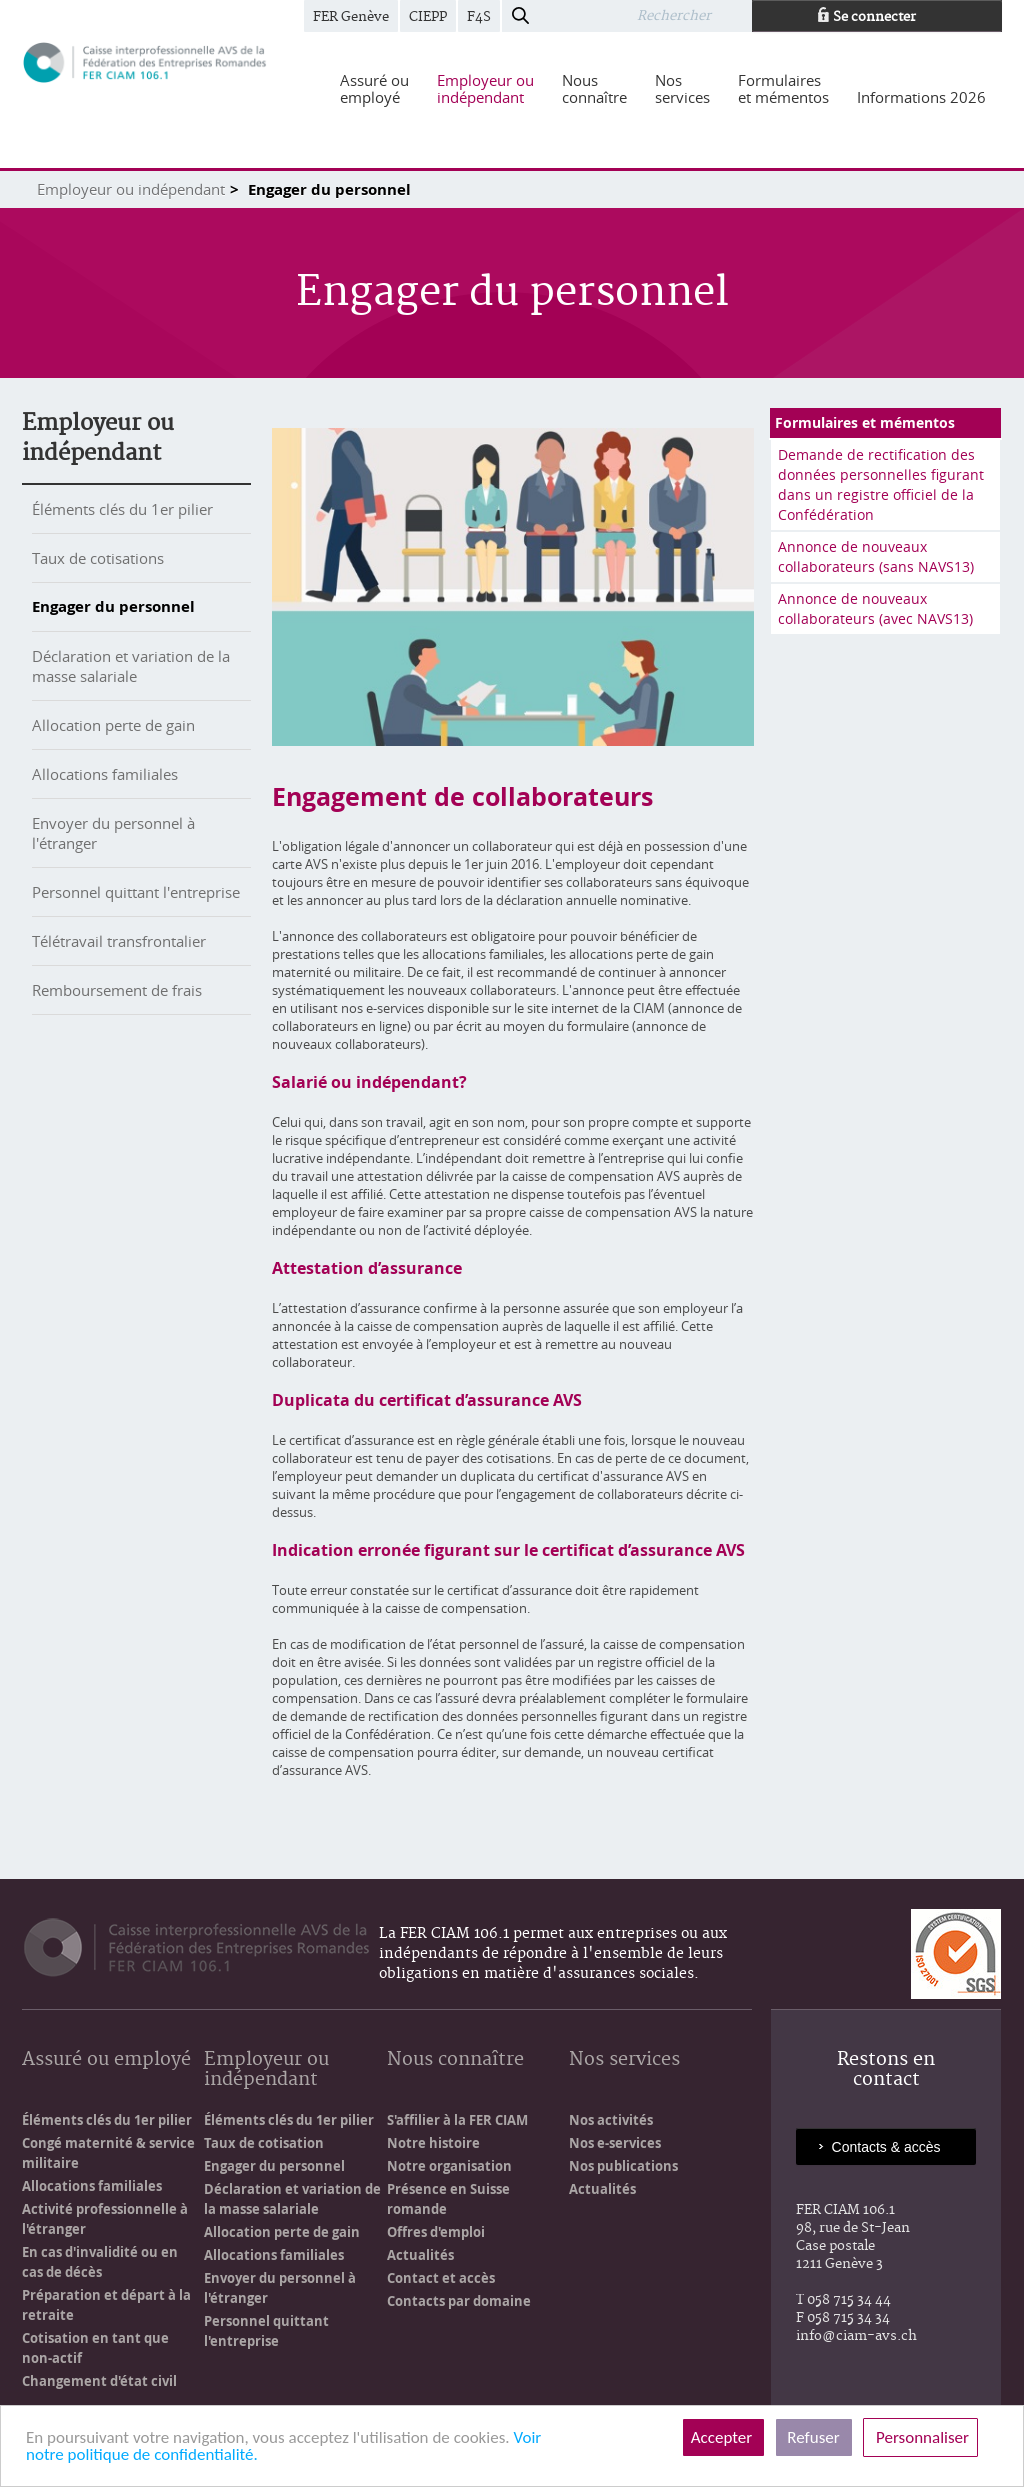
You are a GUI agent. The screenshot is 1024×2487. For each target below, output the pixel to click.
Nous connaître (455, 2060)
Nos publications (623, 2166)
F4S (479, 17)
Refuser (814, 2437)
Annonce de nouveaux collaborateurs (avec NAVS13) (875, 608)
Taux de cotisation (264, 2143)
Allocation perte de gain (113, 725)
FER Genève (351, 17)
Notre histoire (433, 2143)
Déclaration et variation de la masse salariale (131, 666)
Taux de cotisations (98, 558)
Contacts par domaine (459, 2301)
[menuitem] (374, 89)
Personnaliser (920, 2437)
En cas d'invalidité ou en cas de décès (100, 2262)
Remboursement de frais (117, 990)
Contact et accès (441, 2278)
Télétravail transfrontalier (119, 941)
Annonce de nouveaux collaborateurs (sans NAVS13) (876, 556)
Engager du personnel (113, 606)
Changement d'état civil (99, 2381)
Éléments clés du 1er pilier (122, 509)
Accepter (723, 2437)
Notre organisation (449, 2166)
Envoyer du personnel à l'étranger (280, 2288)
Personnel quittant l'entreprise (136, 892)
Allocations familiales (105, 774)
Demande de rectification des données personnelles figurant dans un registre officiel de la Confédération (881, 484)
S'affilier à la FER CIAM (457, 2120)
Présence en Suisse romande (448, 2199)
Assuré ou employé (106, 2060)
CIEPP (428, 17)
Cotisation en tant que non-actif (95, 2348)
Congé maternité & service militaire (108, 2153)
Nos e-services (615, 2143)
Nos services (624, 2060)
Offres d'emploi (436, 2232)
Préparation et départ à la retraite (106, 2305)
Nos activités (611, 2120)
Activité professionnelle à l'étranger (105, 2219)
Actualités (420, 2255)
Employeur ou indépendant (131, 189)
